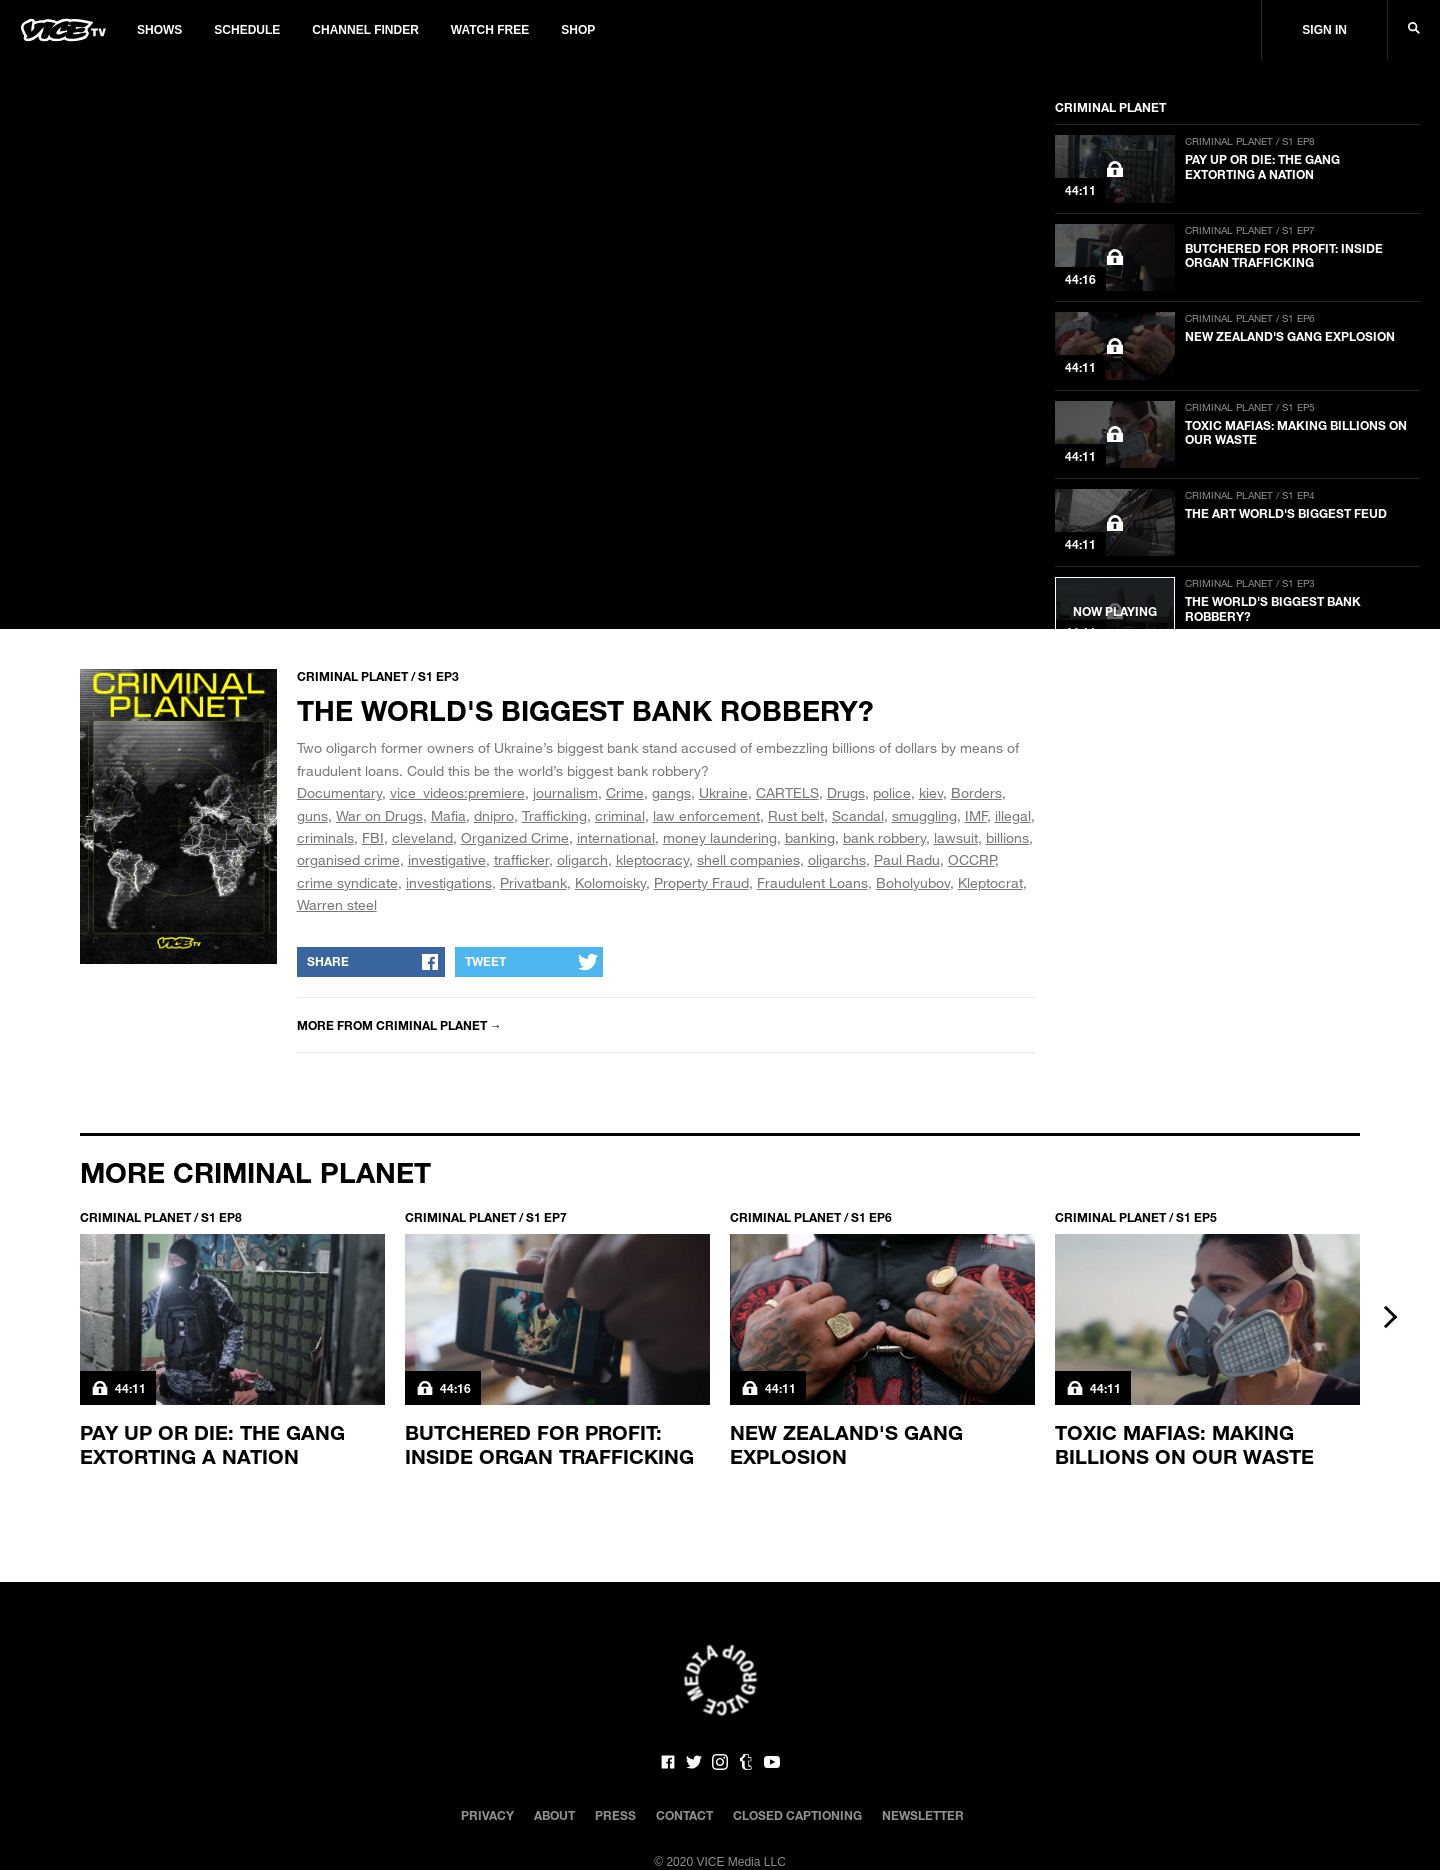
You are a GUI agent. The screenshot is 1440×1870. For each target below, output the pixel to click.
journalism (565, 792)
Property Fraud (701, 882)
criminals (325, 837)
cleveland (422, 837)
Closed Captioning (797, 1815)
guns (312, 815)
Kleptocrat (990, 882)
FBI (373, 837)
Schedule (247, 30)
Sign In (1324, 30)
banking (810, 837)
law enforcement (706, 815)
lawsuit (956, 837)
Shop (578, 30)
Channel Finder (365, 30)
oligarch (582, 859)
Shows (159, 30)
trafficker (521, 859)
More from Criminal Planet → (399, 1025)
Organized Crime (515, 837)
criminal (620, 815)
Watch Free (490, 30)
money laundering (720, 837)
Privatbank (533, 882)
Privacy (487, 1815)
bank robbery (884, 837)
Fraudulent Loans (812, 882)
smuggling (924, 815)
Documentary (339, 792)
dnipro (494, 815)
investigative (447, 859)
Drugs (846, 792)
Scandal (858, 815)
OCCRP (971, 859)
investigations (449, 882)
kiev (931, 792)
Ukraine (723, 792)
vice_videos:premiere (457, 792)
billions (1007, 837)
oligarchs (837, 859)
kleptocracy (652, 859)
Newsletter (923, 1815)
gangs (671, 792)
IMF (976, 815)
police (892, 792)
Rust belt (796, 815)
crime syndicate (347, 882)
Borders (976, 792)
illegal (1013, 815)
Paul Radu (907, 859)
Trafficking (554, 815)
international (616, 837)
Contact (684, 1815)
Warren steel (337, 904)
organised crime (348, 859)
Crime (625, 792)
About (554, 1815)
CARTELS (787, 792)
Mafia (448, 815)
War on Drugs (379, 815)
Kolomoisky (610, 882)
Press (615, 1815)
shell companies (748, 859)
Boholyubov (913, 882)
